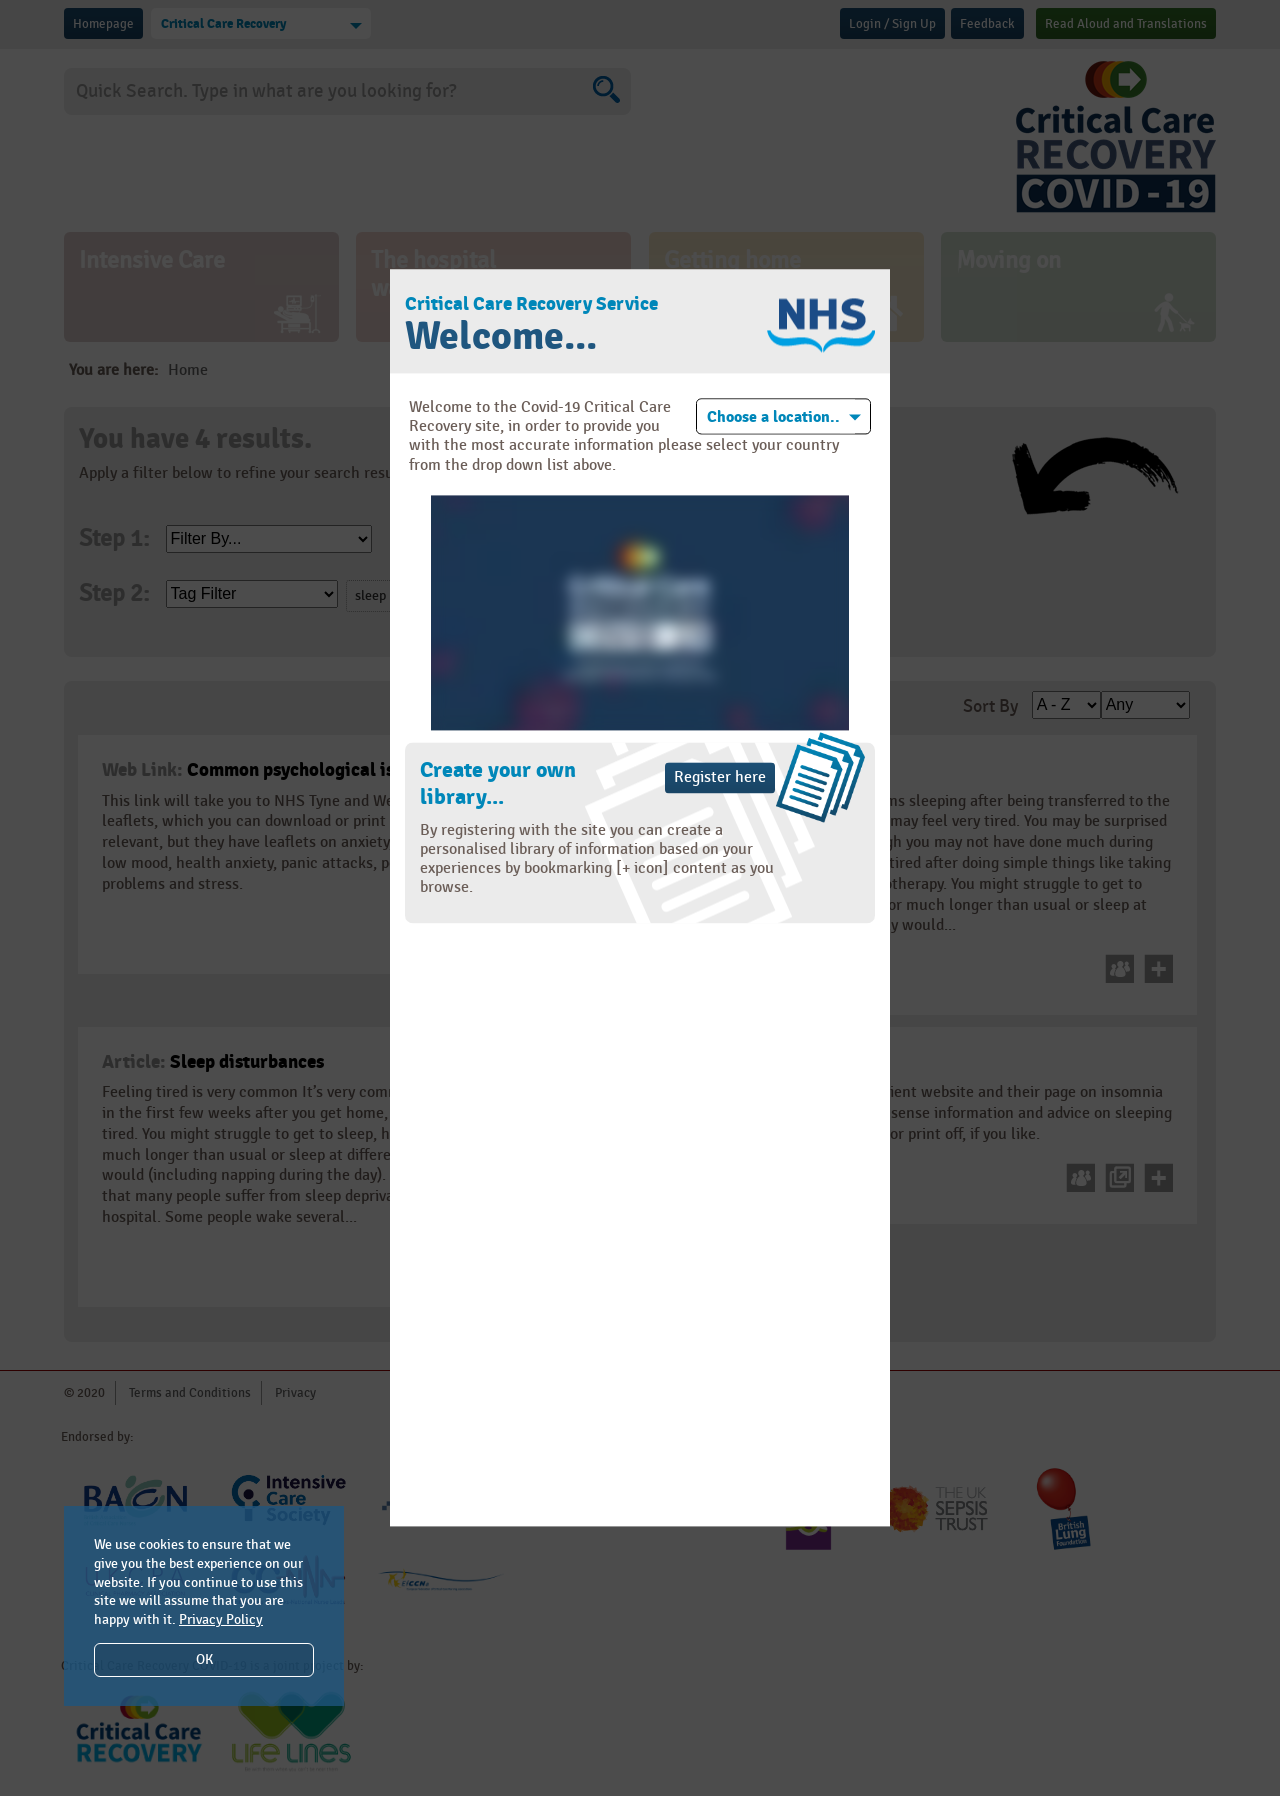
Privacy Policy (221, 1619)
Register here (720, 777)
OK (204, 1659)
